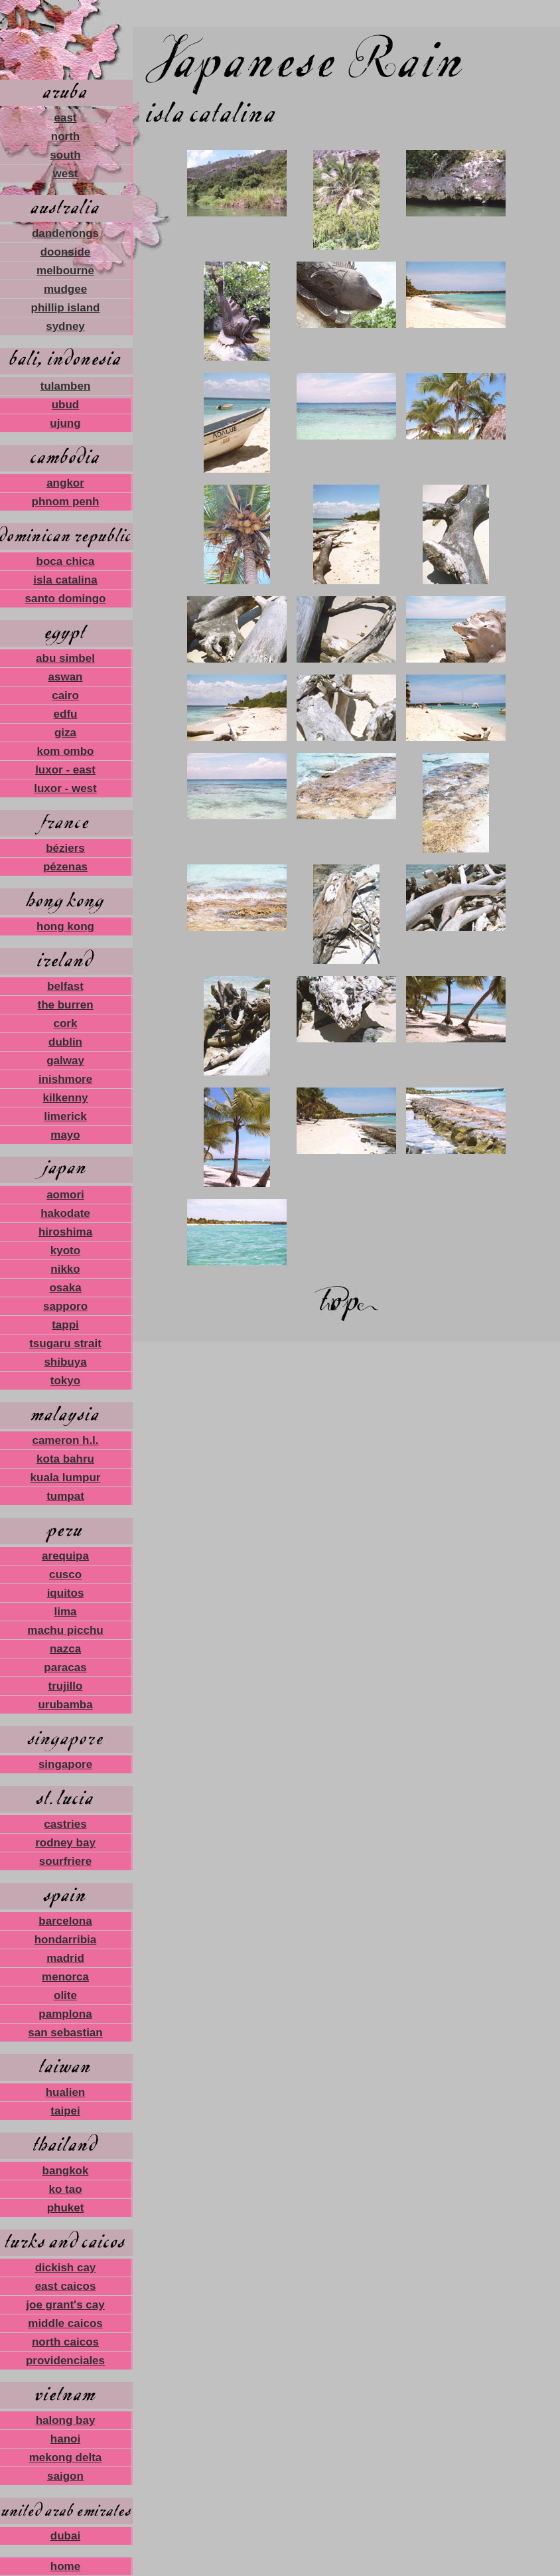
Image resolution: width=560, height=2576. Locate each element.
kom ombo (65, 751)
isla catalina (65, 580)
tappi (65, 1325)
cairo (65, 695)
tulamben (65, 386)
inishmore (65, 1079)
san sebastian (65, 2032)
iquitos (65, 1593)
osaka (65, 1287)
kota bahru (65, 1459)
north (65, 136)
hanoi (65, 2439)
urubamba (65, 1704)
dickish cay (65, 2267)
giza (65, 732)
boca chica (65, 561)
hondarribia (66, 1939)
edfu (66, 714)
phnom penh (66, 501)
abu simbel (65, 658)
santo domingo (65, 598)
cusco (65, 1574)
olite (65, 1995)
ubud (66, 404)
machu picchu (65, 1630)
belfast (65, 986)
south (65, 155)
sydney (65, 326)
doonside (65, 252)
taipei (65, 2111)
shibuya (65, 1362)
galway (65, 1060)
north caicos (65, 2342)
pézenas (65, 866)
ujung (65, 423)
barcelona (65, 1921)
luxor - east (65, 770)
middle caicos (65, 2323)
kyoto (65, 1250)
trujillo (65, 1686)
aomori (65, 1194)
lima (65, 1611)
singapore (65, 1764)
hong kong (65, 926)
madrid (65, 1958)
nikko (65, 1269)
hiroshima (65, 1232)
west (65, 173)
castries (65, 1824)
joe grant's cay (65, 2304)
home (65, 2566)
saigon (65, 2476)
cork (66, 1023)
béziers (65, 848)
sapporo (65, 1306)
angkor (65, 483)
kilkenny (65, 1097)
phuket (65, 2208)
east (65, 118)
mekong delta (65, 2457)
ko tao (65, 2189)
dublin (65, 1042)
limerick (65, 1116)
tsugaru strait (65, 1343)
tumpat (65, 1496)
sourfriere (65, 1861)
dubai (65, 2536)
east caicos (65, 2286)
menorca (65, 1977)
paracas (65, 1667)
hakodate (65, 1213)
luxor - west (65, 788)
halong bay (66, 2420)
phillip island (65, 307)
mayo (65, 1135)
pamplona (65, 2014)
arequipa (65, 1556)
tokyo (65, 1380)
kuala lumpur (66, 1477)
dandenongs (65, 233)
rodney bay (65, 1842)
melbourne (65, 270)
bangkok (65, 2170)
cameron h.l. (65, 1440)
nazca (65, 1649)
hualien (66, 2092)
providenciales (65, 2360)
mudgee (65, 289)
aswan (65, 677)
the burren (65, 1005)
